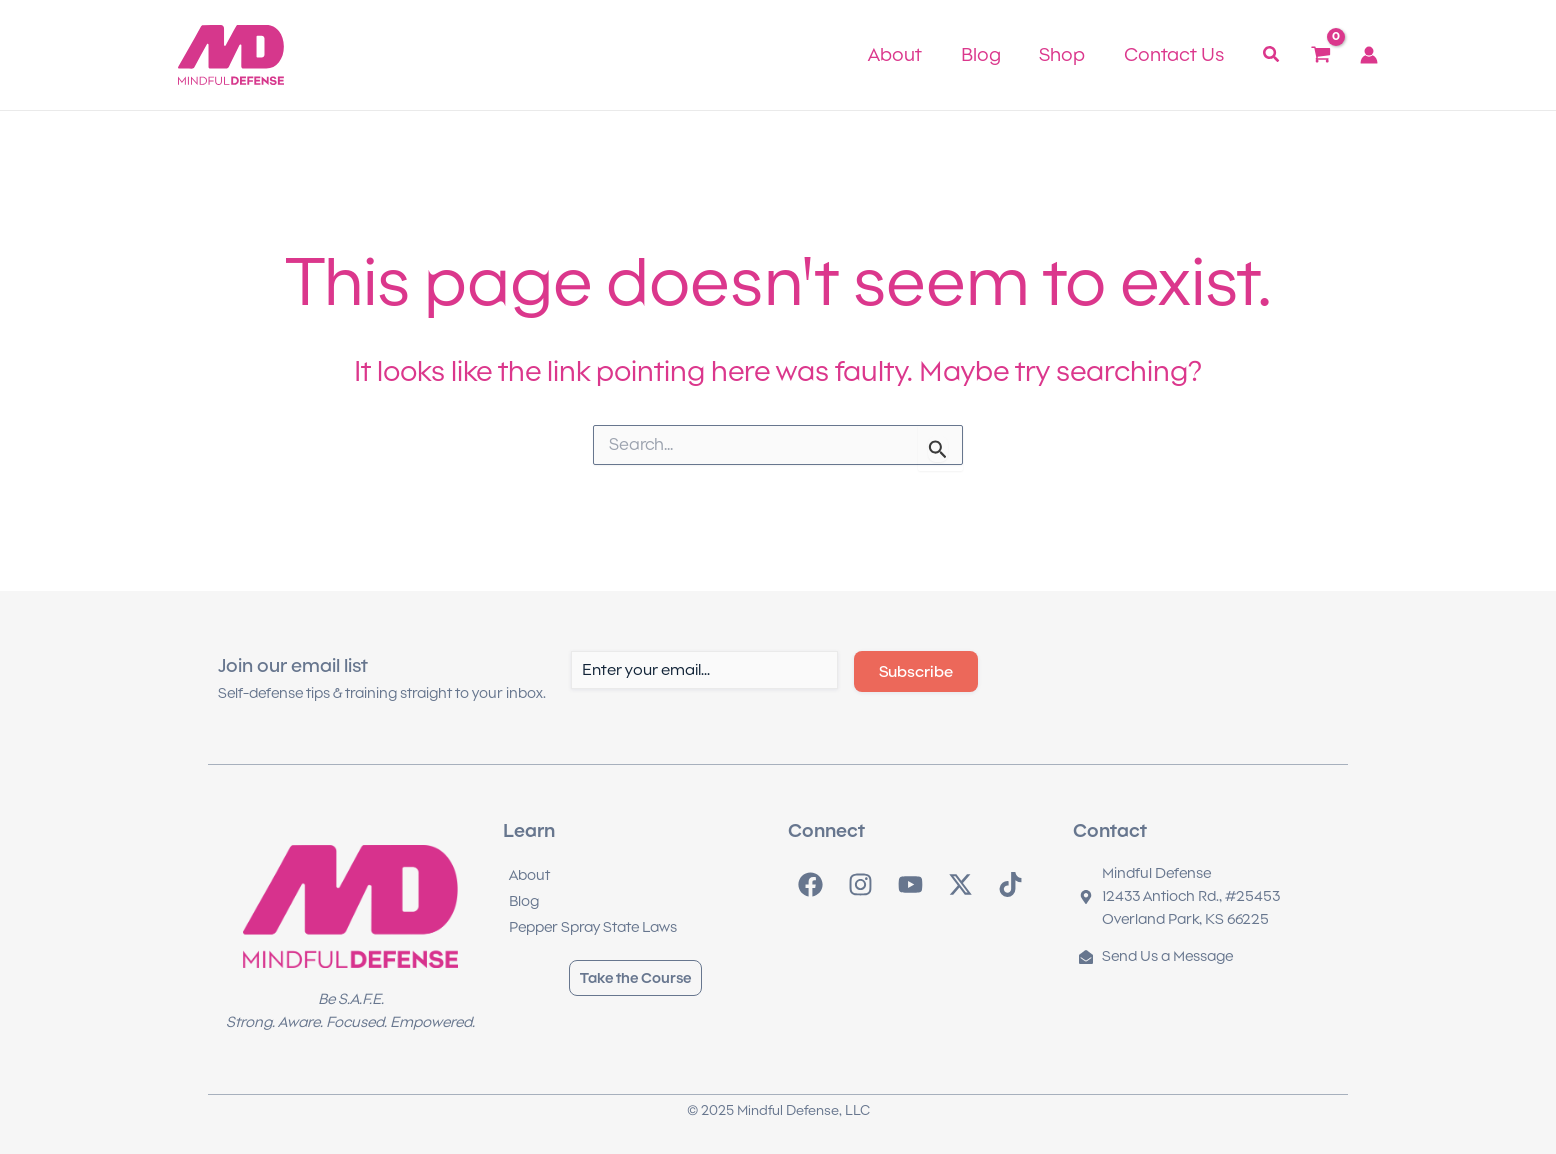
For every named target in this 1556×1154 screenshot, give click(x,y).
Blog (524, 901)
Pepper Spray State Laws (593, 927)
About (529, 875)
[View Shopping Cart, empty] (1321, 55)
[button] (1272, 56)
